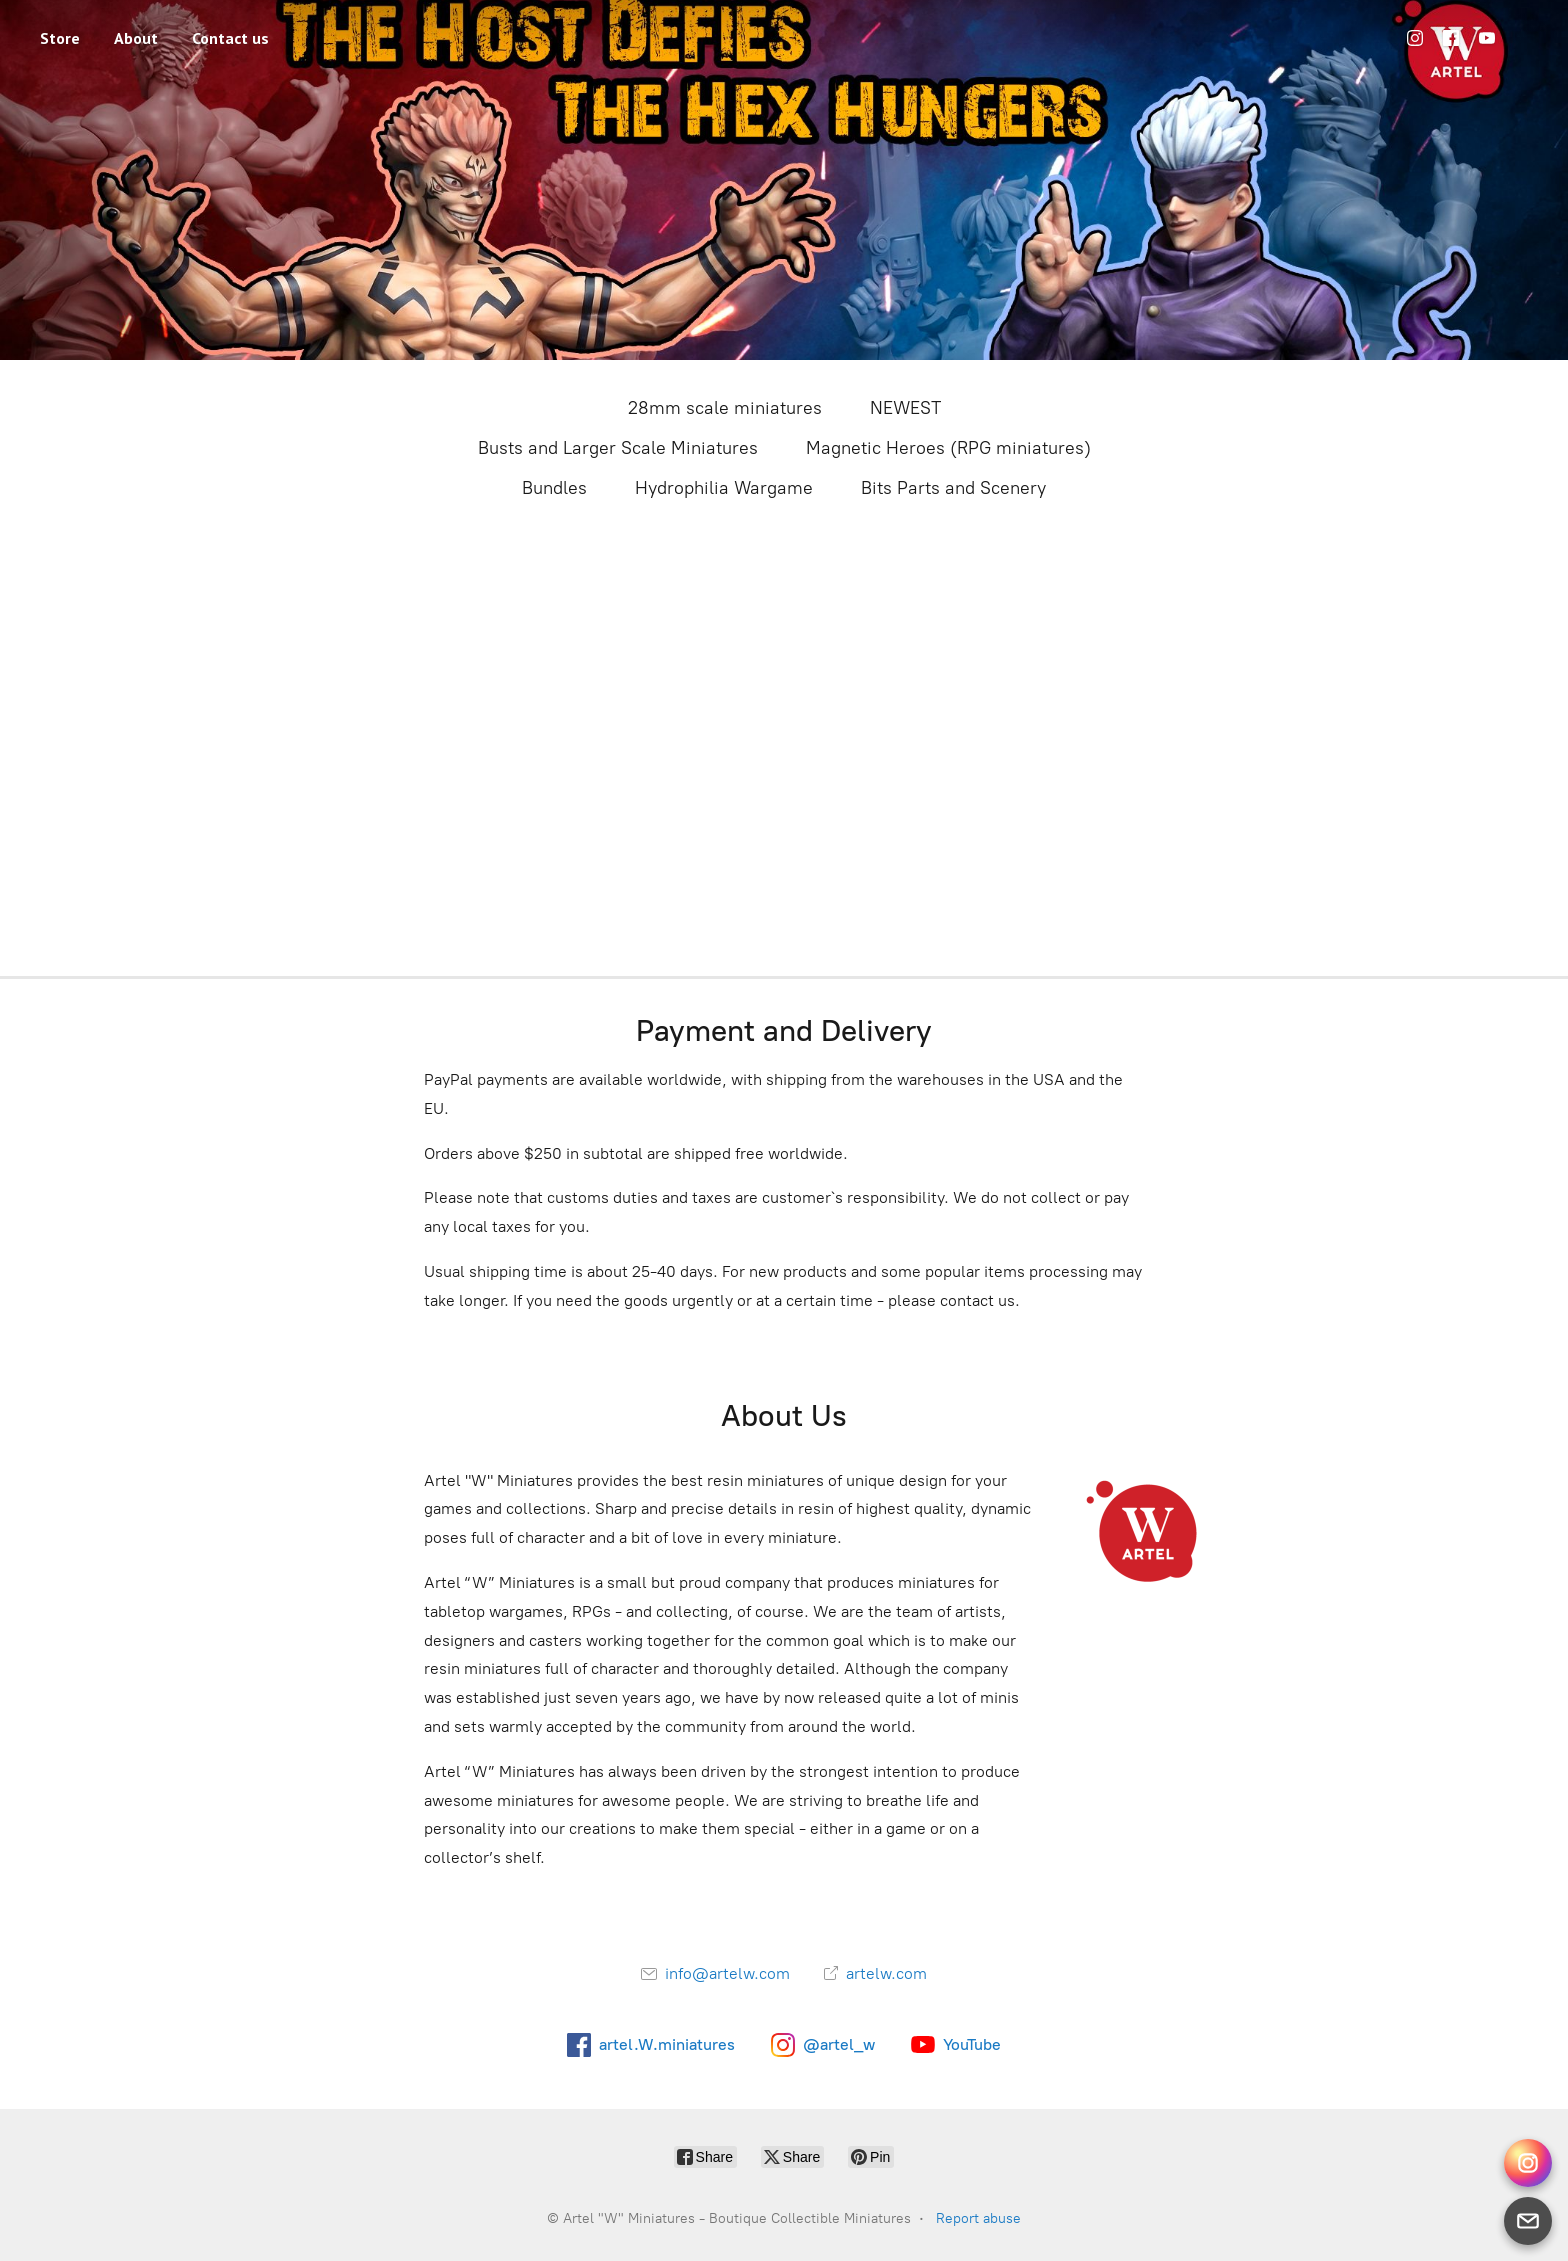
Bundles (554, 488)
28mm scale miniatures (725, 408)
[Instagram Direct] (1528, 2163)
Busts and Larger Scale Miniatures (618, 448)
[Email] (1528, 2221)
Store (60, 38)
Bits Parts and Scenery (953, 488)
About (136, 38)
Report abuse (978, 2218)
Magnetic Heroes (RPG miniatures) (948, 448)
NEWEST (905, 408)
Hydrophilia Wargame (724, 488)
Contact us (230, 38)
